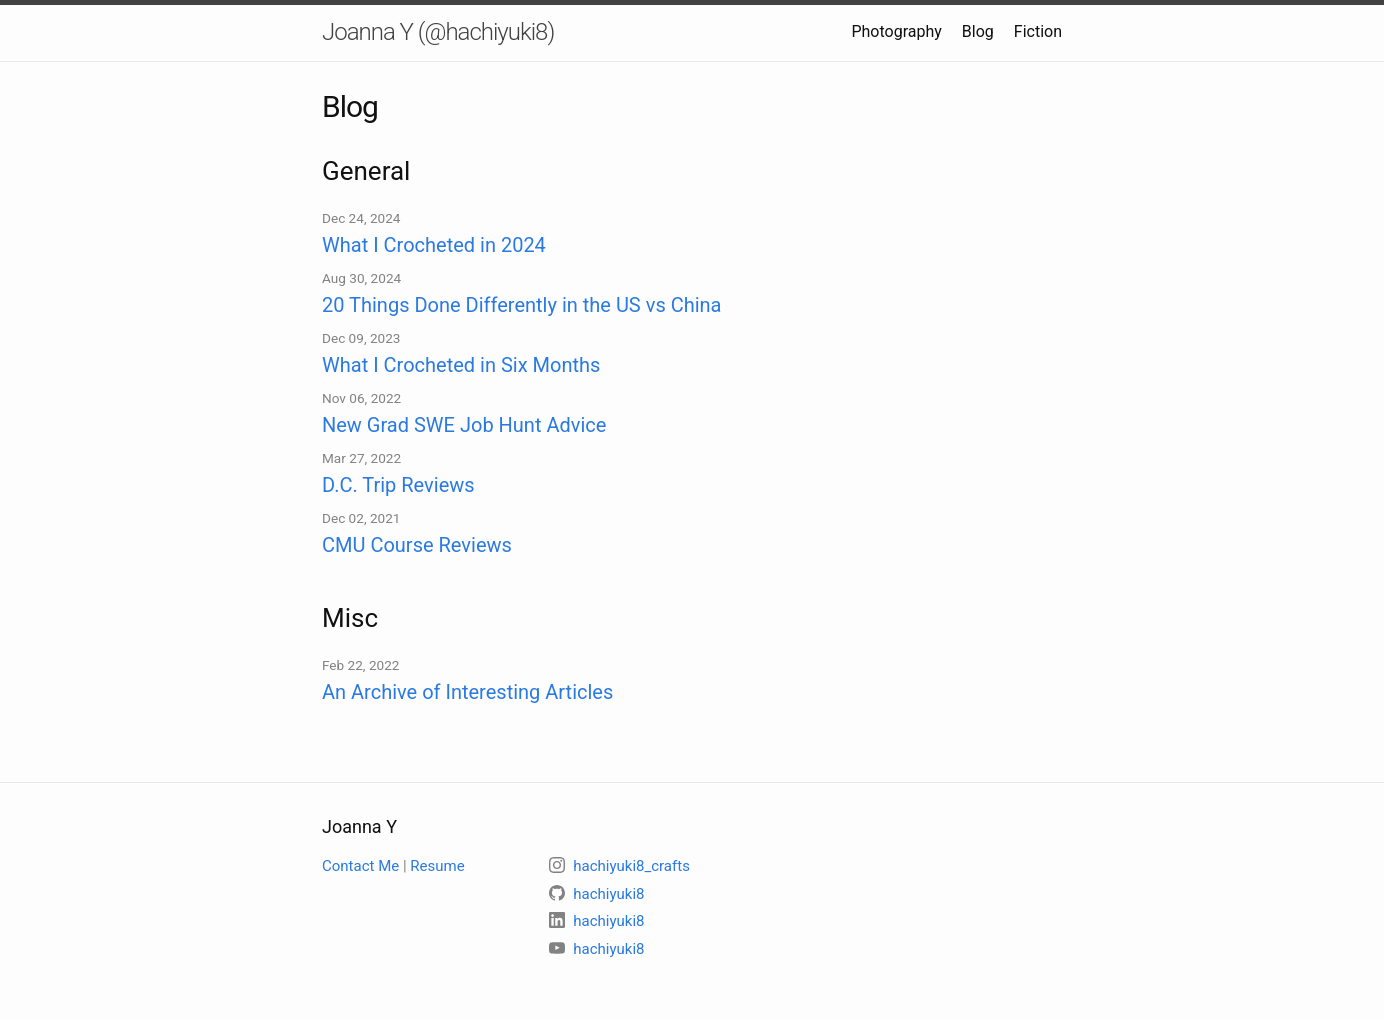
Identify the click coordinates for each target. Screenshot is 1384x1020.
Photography (896, 31)
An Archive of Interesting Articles (467, 692)
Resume (437, 866)
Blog (978, 31)
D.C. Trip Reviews (398, 485)
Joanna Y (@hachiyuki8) (438, 32)
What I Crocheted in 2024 (434, 245)
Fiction (1038, 31)
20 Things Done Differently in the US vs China (522, 305)
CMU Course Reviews (417, 545)
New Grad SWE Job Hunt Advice (464, 425)
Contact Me (360, 866)
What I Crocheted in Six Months (461, 365)
